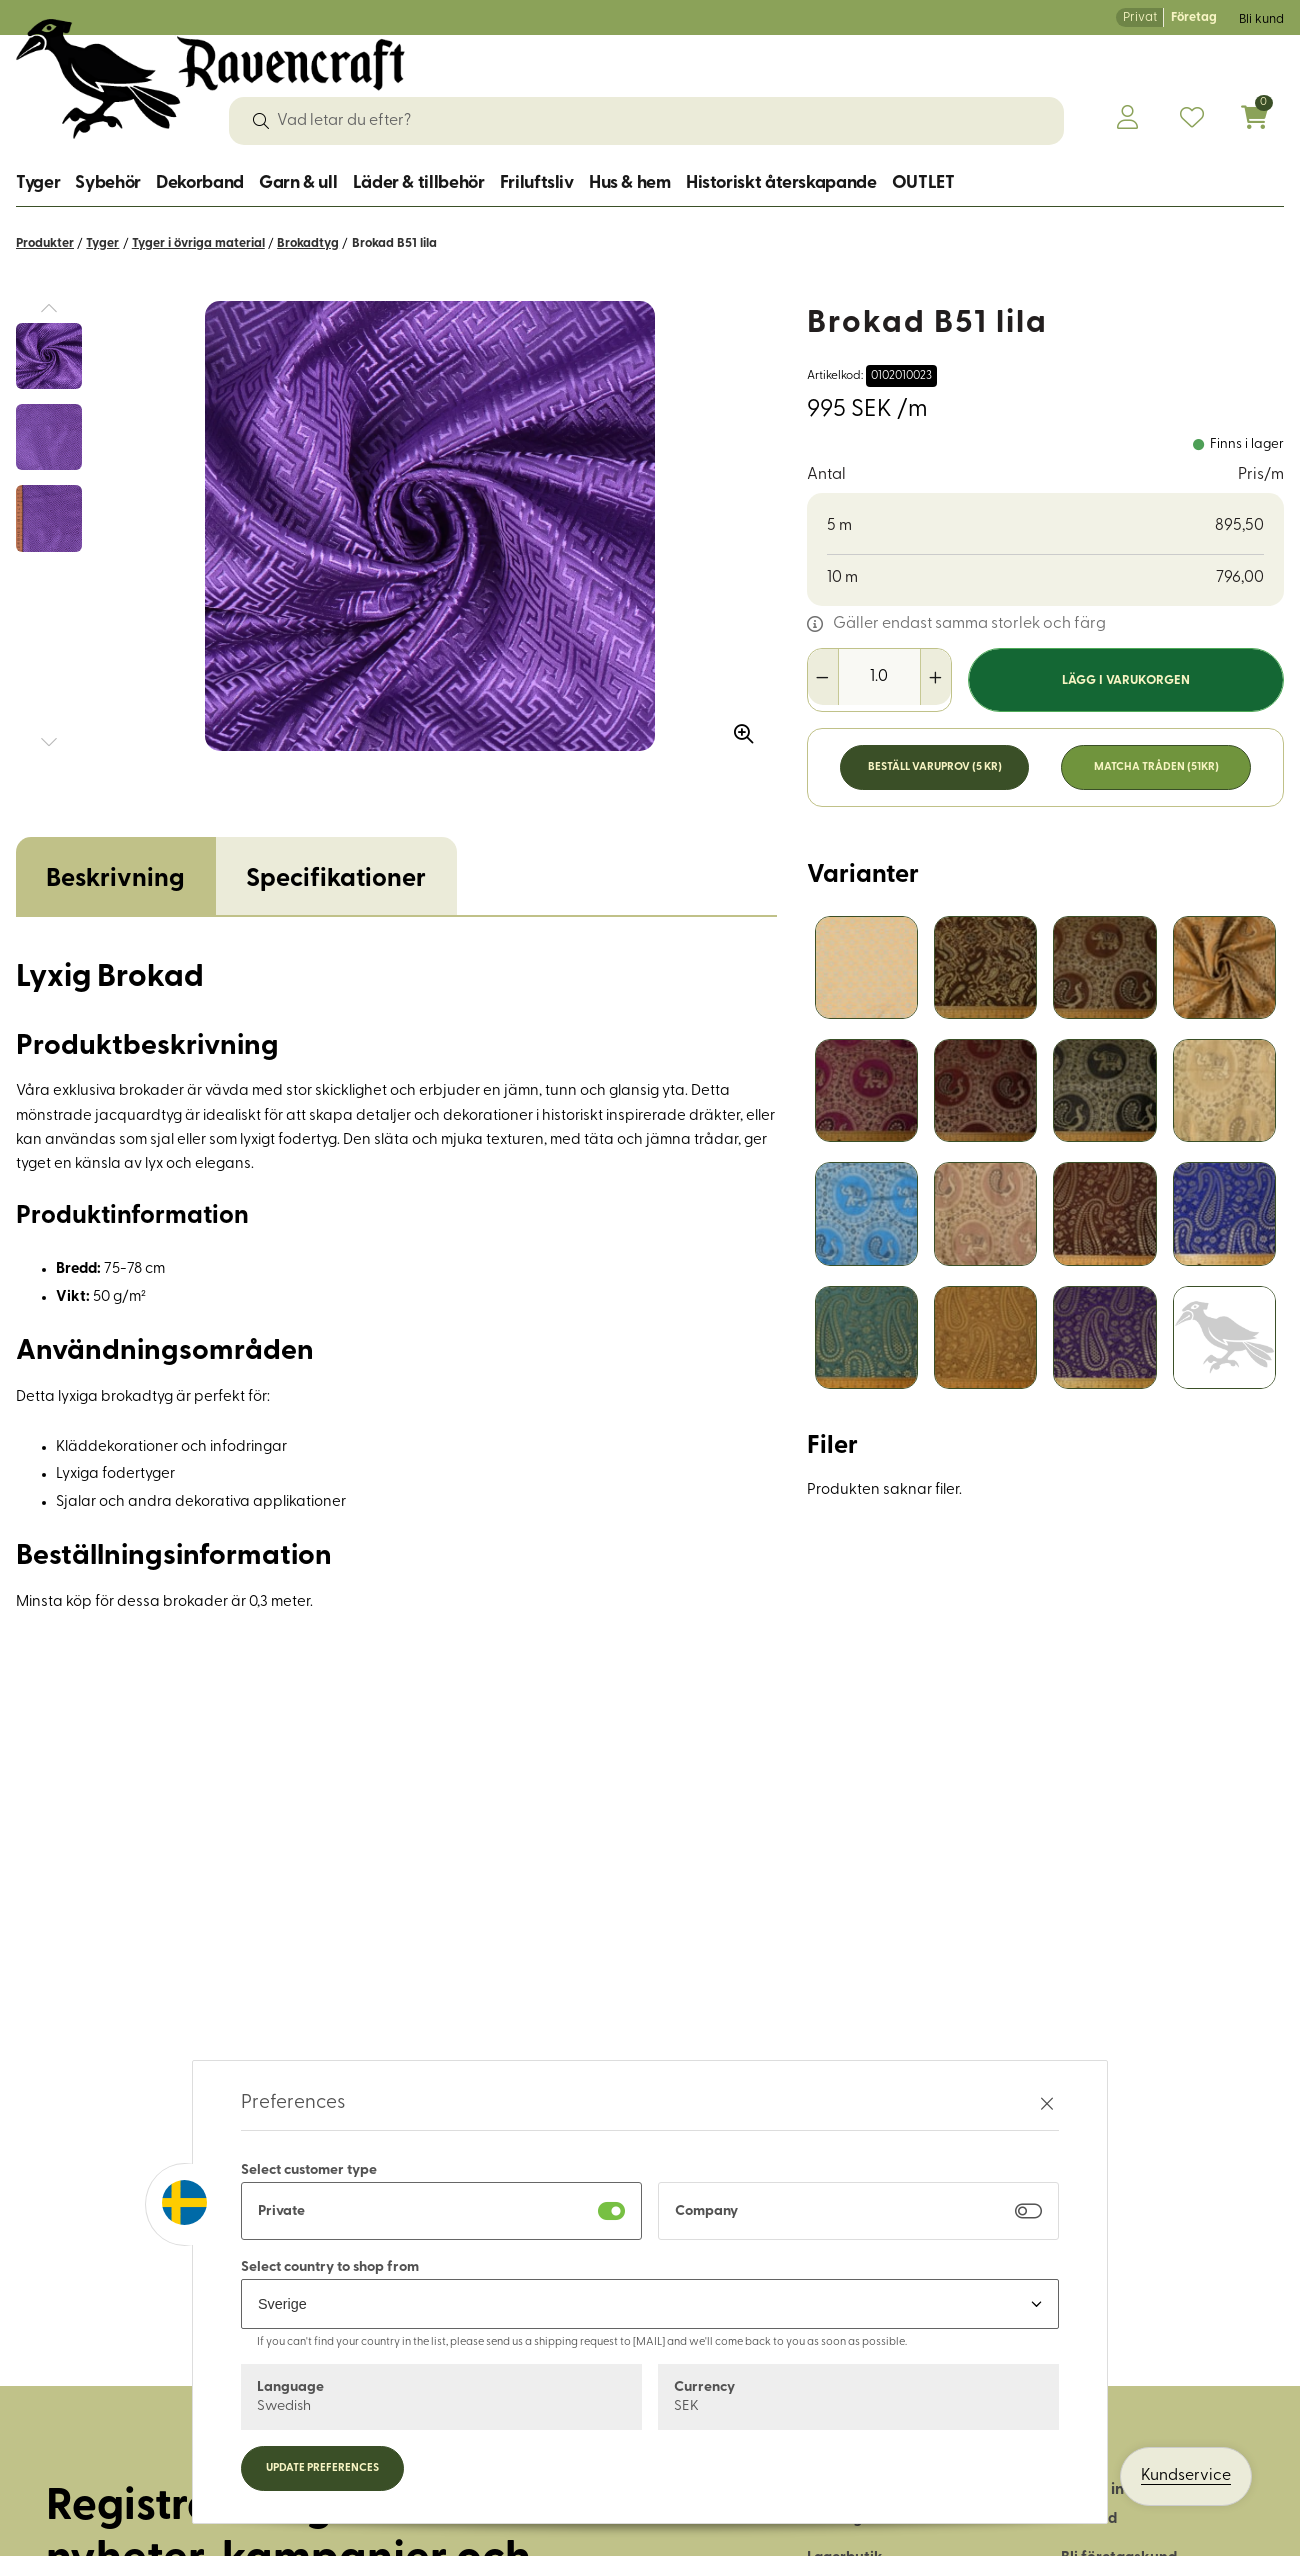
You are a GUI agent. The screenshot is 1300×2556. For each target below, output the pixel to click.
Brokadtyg (308, 243)
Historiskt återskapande (781, 183)
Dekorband (200, 183)
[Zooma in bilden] (737, 727)
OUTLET (923, 183)
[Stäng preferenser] (1047, 2103)
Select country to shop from (330, 2267)
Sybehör (107, 183)
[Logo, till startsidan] (210, 79)
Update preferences (322, 2468)
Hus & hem (630, 183)
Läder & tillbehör (419, 183)
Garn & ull (298, 183)
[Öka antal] (935, 677)
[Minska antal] (823, 677)
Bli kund (1261, 19)
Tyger (38, 183)
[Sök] (261, 121)
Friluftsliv (537, 183)
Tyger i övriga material (198, 243)
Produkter (45, 243)
